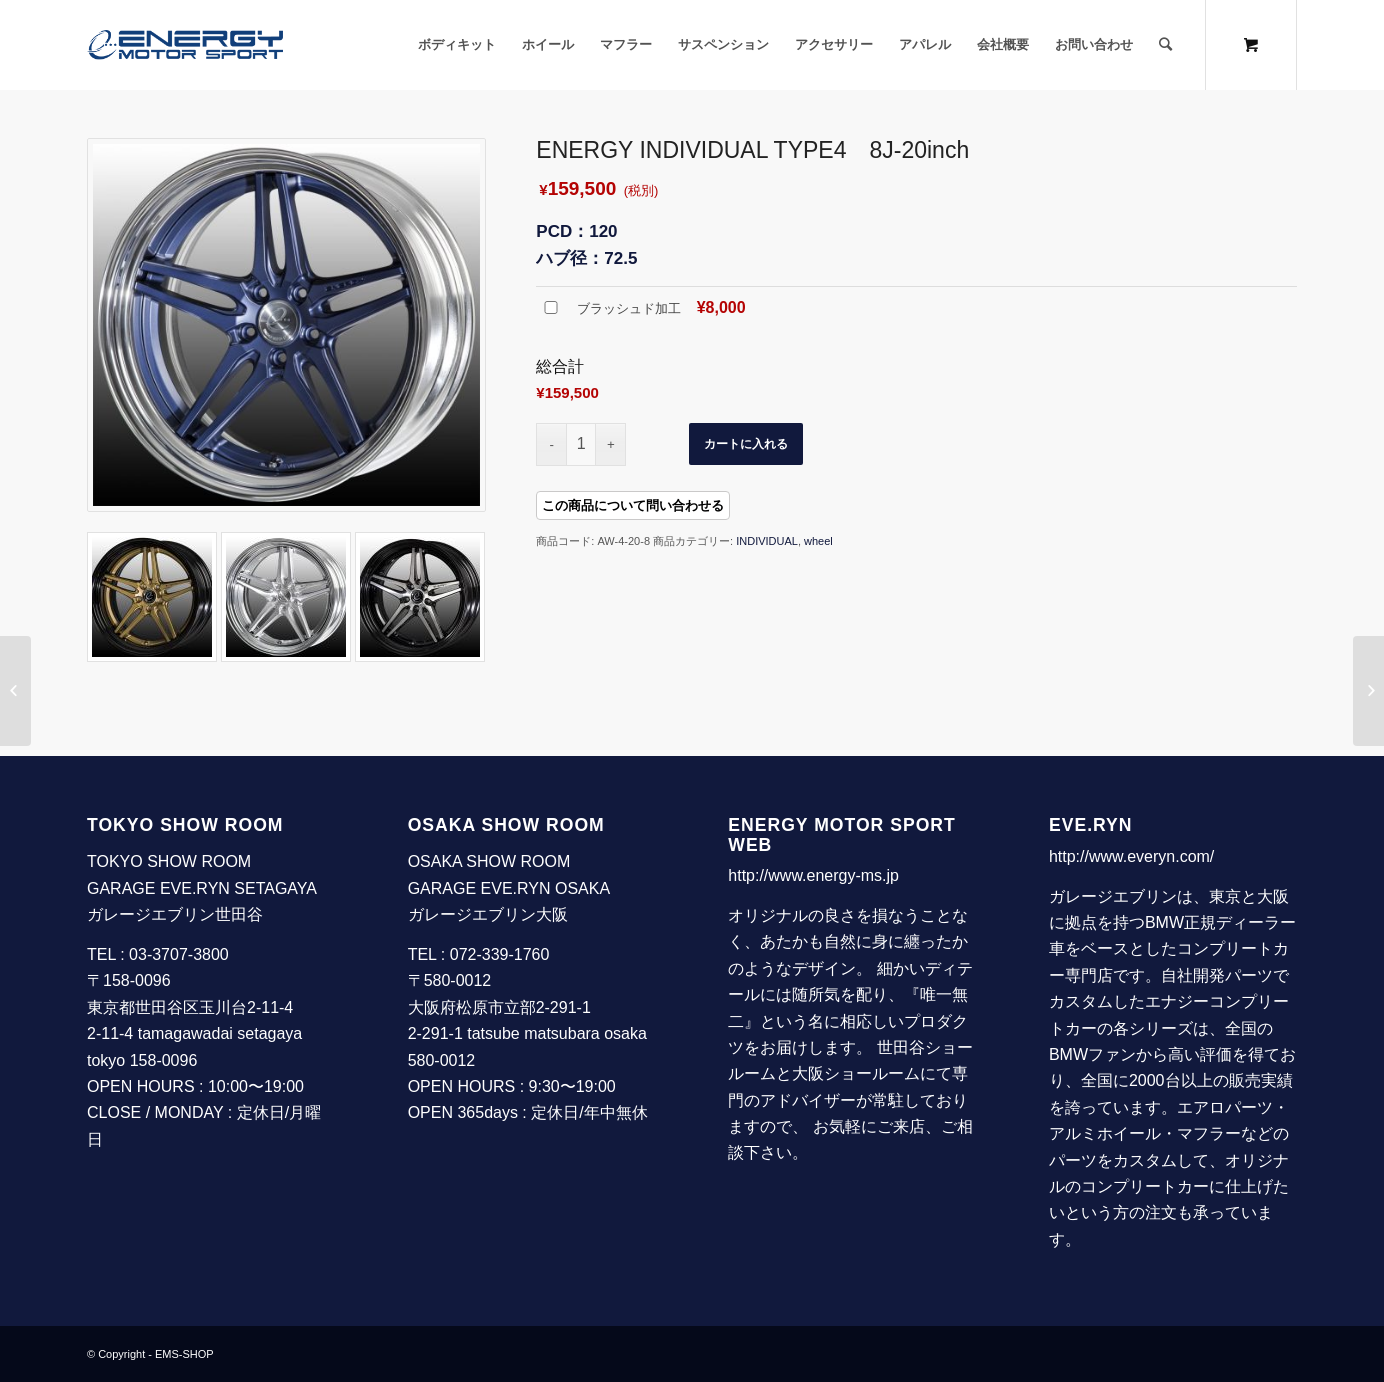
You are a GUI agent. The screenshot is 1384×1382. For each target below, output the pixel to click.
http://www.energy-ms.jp (813, 875)
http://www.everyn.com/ (1131, 856)
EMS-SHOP (184, 1354)
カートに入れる (746, 444)
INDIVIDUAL (767, 541)
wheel (818, 541)
